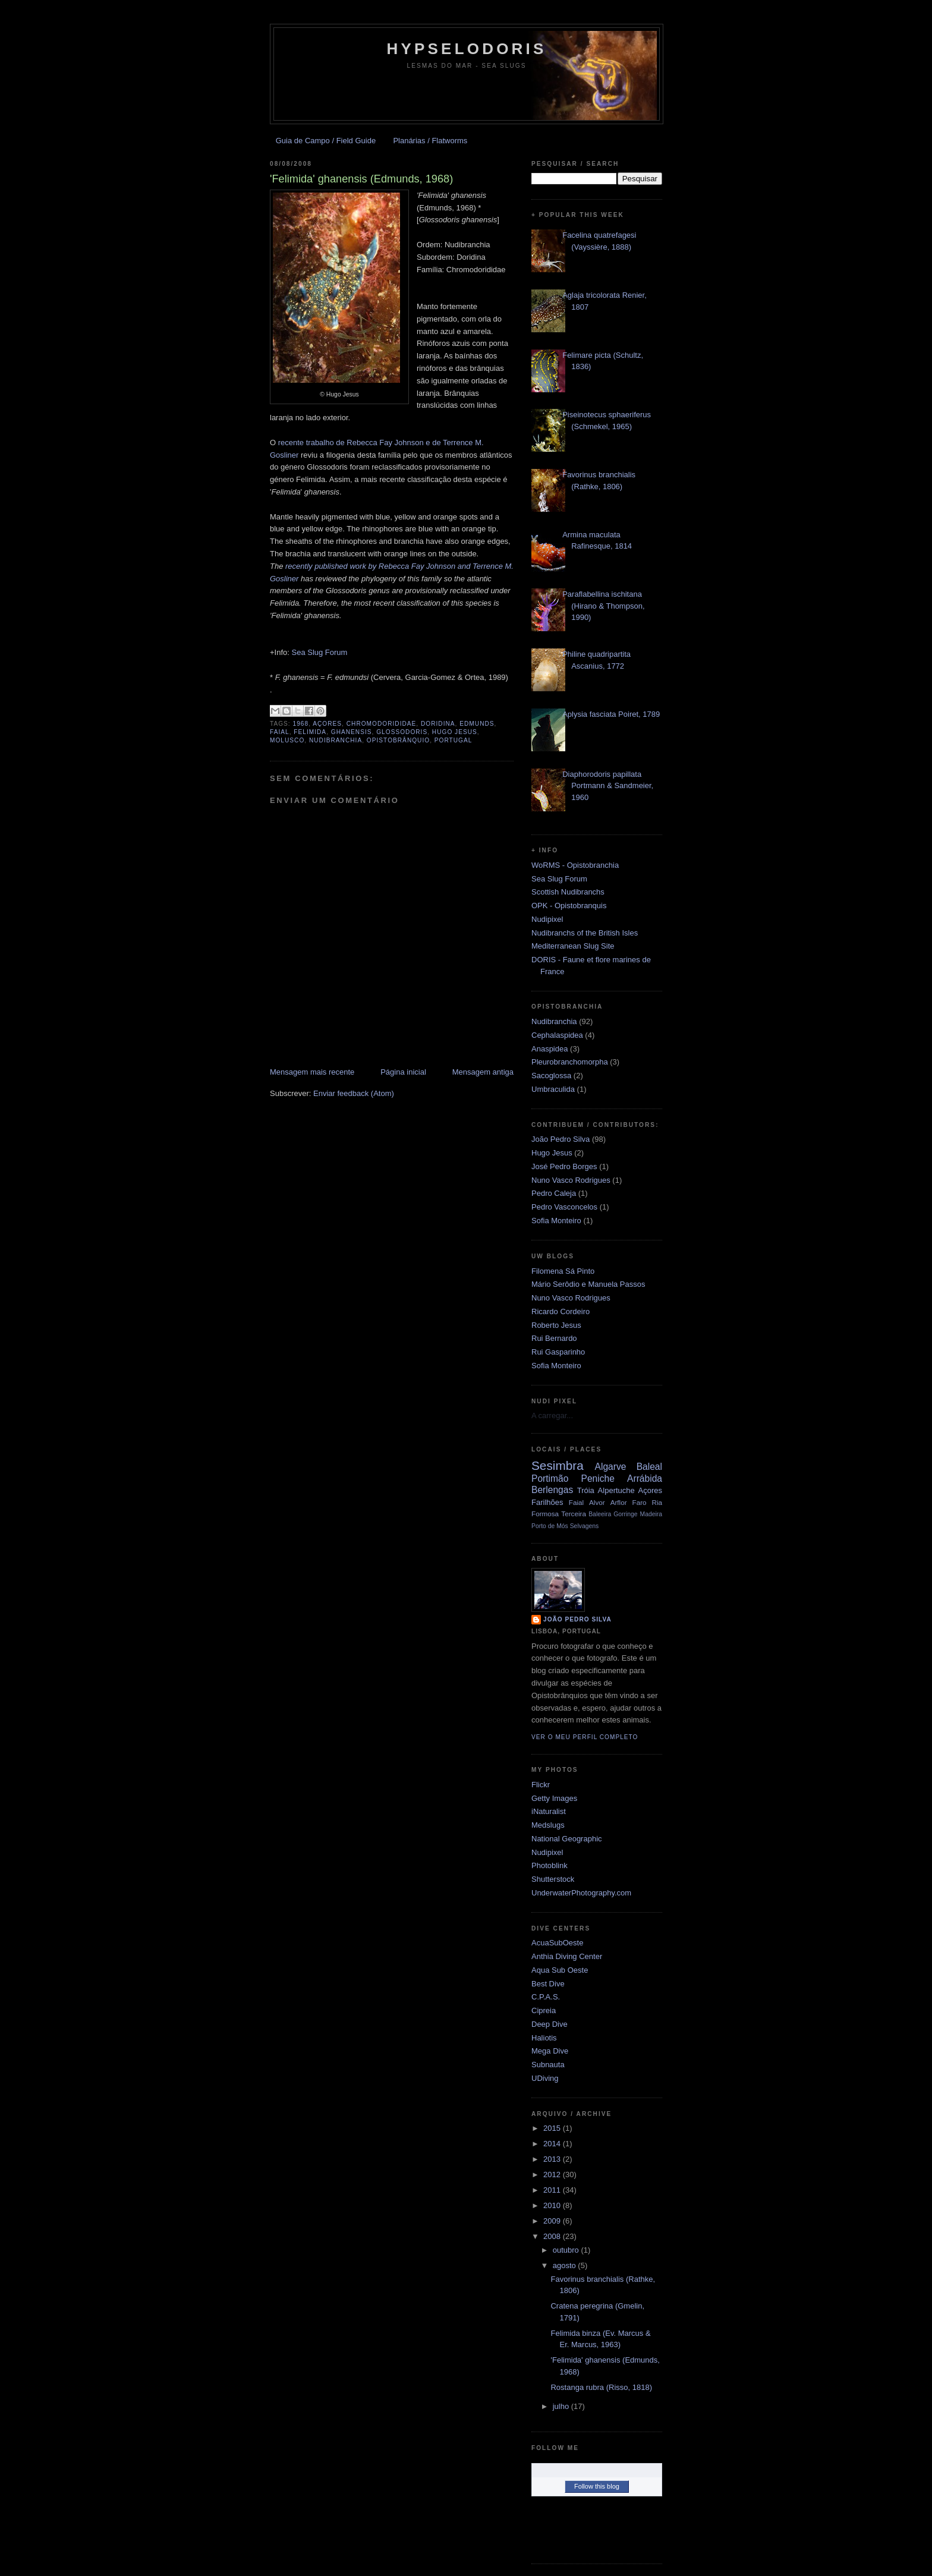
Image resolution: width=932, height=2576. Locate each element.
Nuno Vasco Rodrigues (570, 1180)
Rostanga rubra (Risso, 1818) (601, 2387)
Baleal (649, 1467)
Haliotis (544, 2037)
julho (562, 2406)
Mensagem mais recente (312, 1071)
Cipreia (543, 2010)
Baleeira (599, 1514)
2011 (553, 2189)
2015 (553, 2128)
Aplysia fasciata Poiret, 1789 (611, 714)
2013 (553, 2159)
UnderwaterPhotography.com (581, 1892)
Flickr (540, 1784)
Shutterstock (552, 1879)
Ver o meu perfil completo (584, 1737)
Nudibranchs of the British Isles (584, 932)
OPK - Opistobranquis (568, 905)
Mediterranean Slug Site (572, 945)
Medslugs (548, 1825)
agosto (565, 2265)
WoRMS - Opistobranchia (575, 865)
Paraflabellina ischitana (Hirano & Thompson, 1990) (603, 606)
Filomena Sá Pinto (562, 1271)
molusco (287, 740)
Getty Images (554, 1798)
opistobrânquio (398, 740)
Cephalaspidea (557, 1035)
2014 (553, 2143)
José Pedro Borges (564, 1166)
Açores (327, 723)
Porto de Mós (549, 1526)
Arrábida (644, 1478)
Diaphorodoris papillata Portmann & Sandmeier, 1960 (607, 786)
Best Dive (548, 1983)
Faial (279, 732)
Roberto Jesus (556, 1325)
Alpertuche (616, 1490)
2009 (553, 2220)
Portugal (453, 740)
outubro (567, 2250)
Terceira (573, 1513)
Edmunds (476, 723)
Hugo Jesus (454, 732)
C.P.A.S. (545, 1996)
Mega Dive (549, 2050)
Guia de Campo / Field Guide (326, 140)
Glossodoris (401, 732)
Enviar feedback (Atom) (353, 1093)
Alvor (597, 1502)
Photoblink (549, 1865)
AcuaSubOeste (557, 1942)
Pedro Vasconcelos (564, 1206)
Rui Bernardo (554, 1338)
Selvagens (584, 1526)
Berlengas (552, 1490)
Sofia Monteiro (556, 1220)
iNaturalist (548, 1811)
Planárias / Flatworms (430, 140)
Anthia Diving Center (566, 1956)
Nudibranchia (335, 740)
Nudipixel (547, 919)
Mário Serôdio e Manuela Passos (588, 1284)
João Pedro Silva (560, 1139)
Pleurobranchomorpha (569, 1061)
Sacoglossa (551, 1075)
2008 (553, 2236)
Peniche (598, 1478)
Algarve (610, 1467)
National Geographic (566, 1838)
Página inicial (403, 1071)
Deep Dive (549, 2024)
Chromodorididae (382, 723)
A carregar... (552, 1415)
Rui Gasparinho (558, 1351)
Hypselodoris (467, 49)
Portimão (549, 1478)
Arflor (618, 1502)
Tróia (585, 1490)
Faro (639, 1502)
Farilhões (547, 1502)
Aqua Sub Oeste (559, 1970)
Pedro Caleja (553, 1193)
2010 (553, 2205)
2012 (553, 2174)
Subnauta (548, 2064)
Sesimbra (557, 1465)
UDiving (545, 2078)
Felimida (310, 732)
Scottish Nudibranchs (567, 891)
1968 (301, 723)
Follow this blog (596, 2486)
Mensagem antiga (483, 1071)
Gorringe (625, 1514)
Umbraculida (553, 1089)
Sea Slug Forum (320, 652)
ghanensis (351, 732)
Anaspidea (549, 1048)
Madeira (651, 1514)
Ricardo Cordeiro (560, 1311)
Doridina (438, 723)
